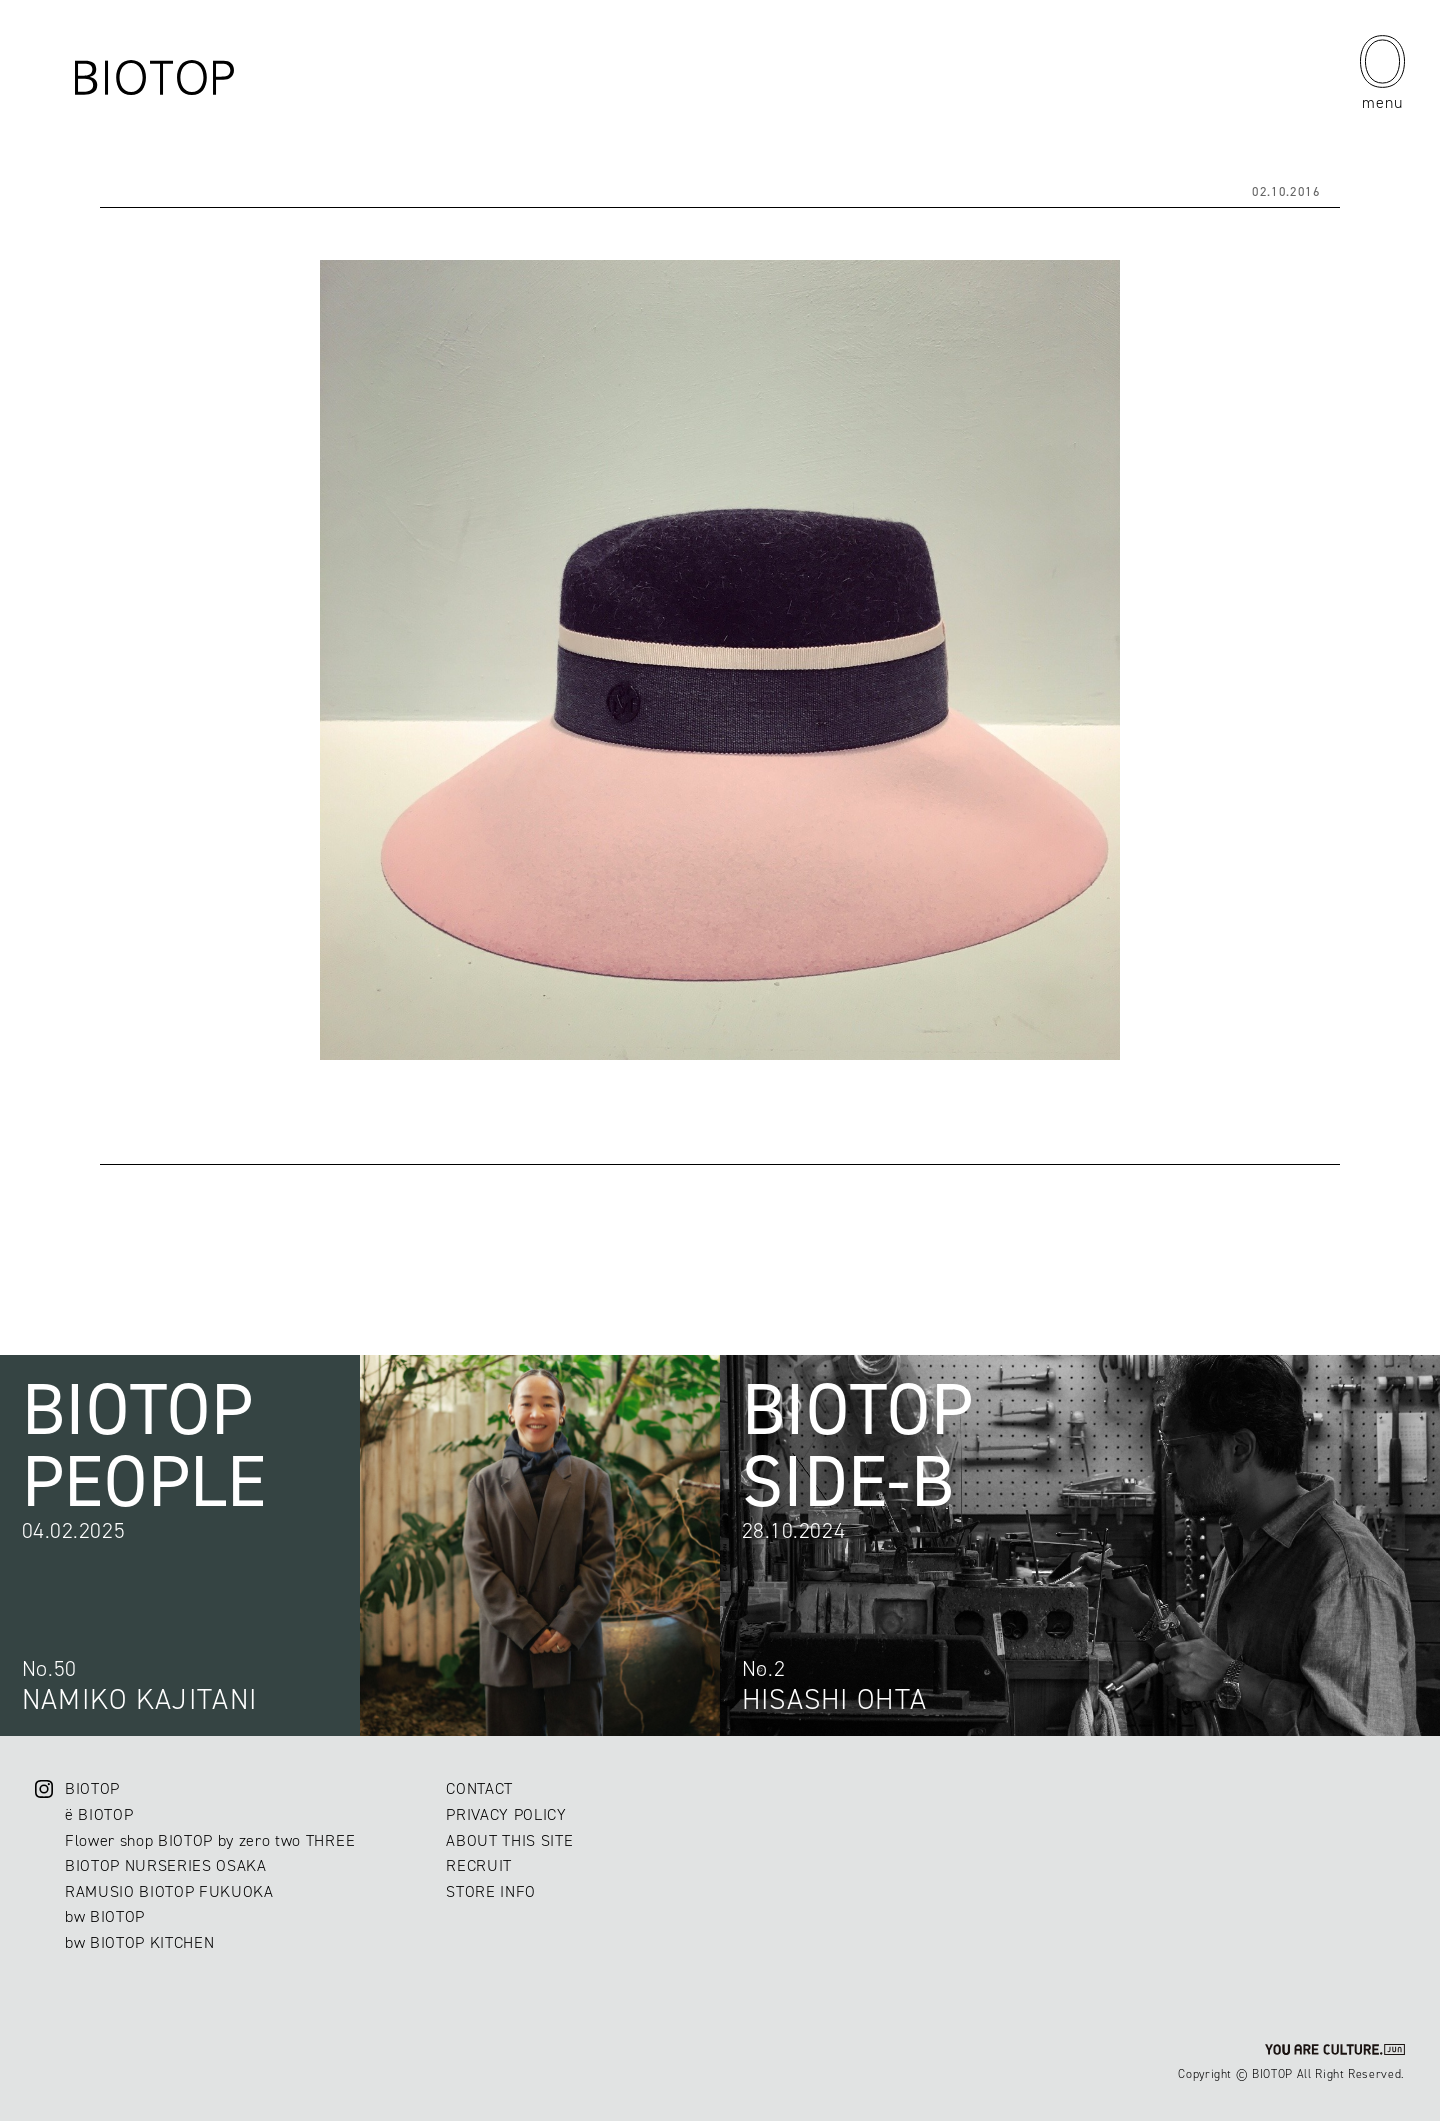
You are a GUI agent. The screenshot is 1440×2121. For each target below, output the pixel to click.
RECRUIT (479, 1865)
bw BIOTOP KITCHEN (139, 1942)
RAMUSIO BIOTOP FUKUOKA (169, 1891)
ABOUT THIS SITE (509, 1840)
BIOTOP (92, 1788)
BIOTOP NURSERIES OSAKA (166, 1865)
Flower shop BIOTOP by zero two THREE (210, 1840)
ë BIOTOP (99, 1814)
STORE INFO (491, 1891)
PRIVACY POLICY (506, 1814)
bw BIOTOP (105, 1916)
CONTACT (479, 1788)
